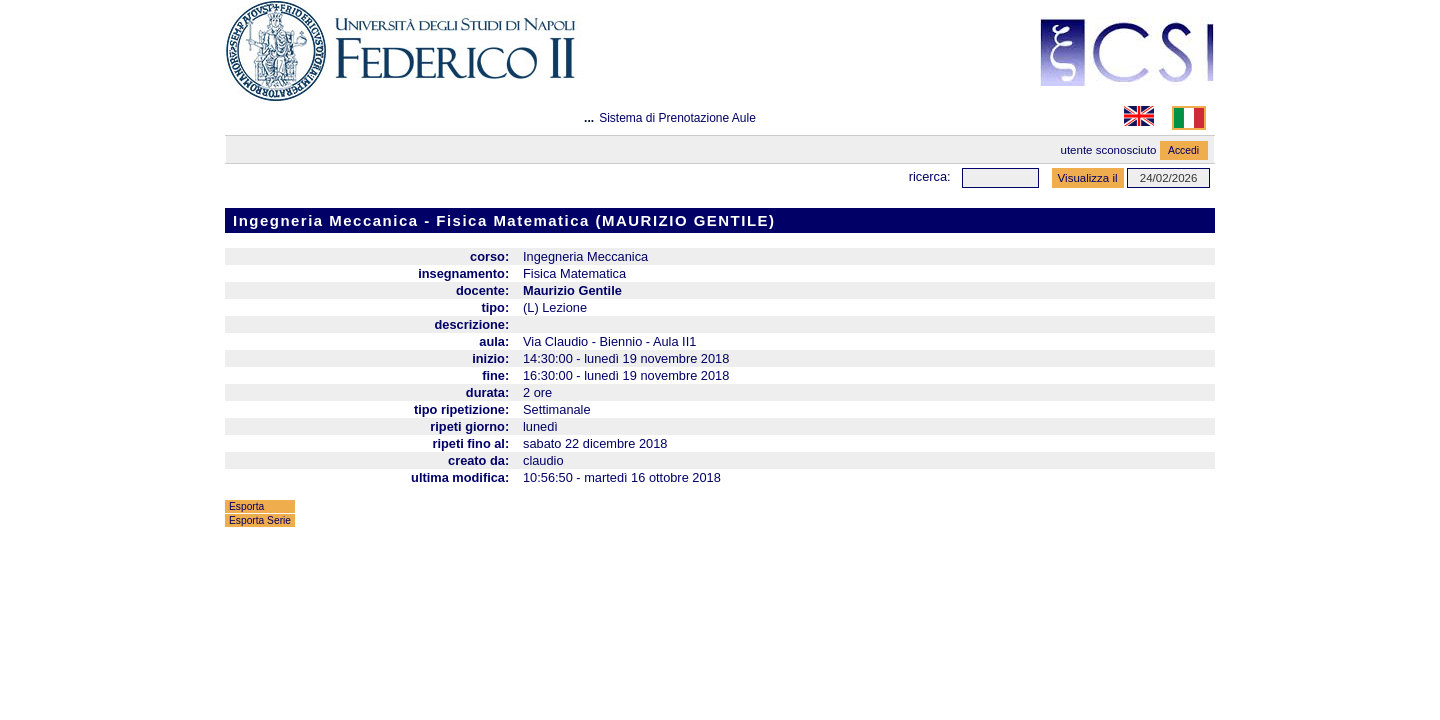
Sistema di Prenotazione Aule (677, 118)
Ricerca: (930, 176)
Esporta (246, 506)
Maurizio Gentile (572, 290)
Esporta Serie (260, 520)
